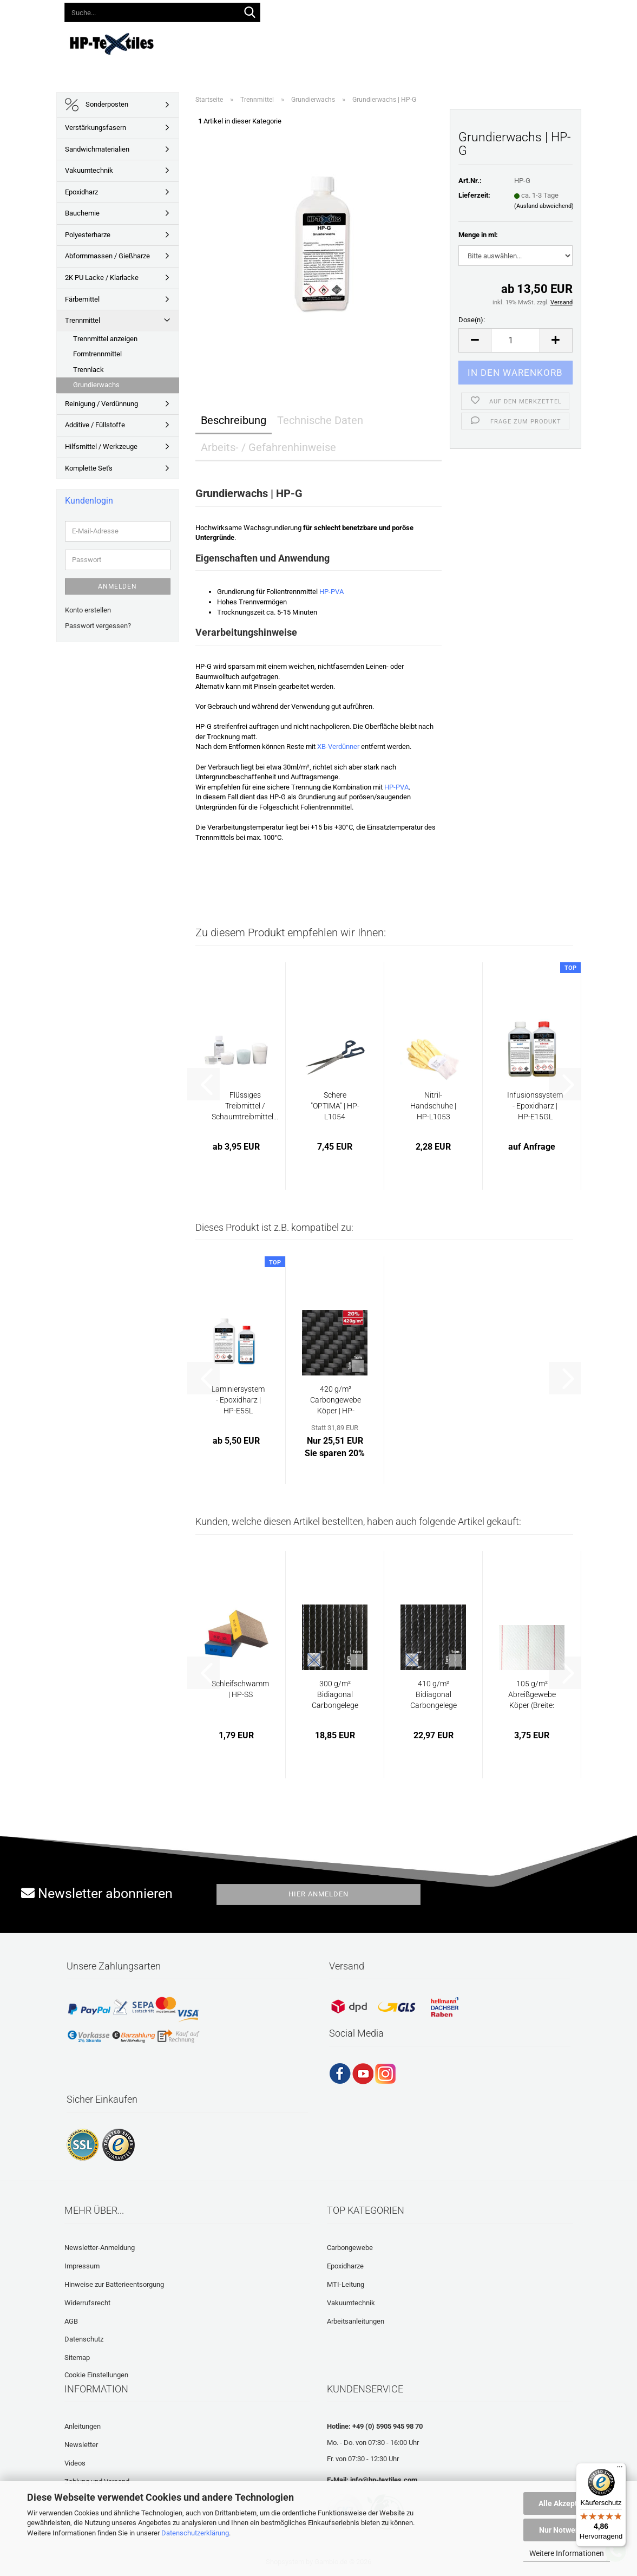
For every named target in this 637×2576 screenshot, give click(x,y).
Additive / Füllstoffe (95, 425)
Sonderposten (96, 105)
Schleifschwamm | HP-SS (240, 1689)
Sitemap (77, 2357)
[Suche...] (250, 13)
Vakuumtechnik (89, 170)
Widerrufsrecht (87, 2303)
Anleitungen (332, 42)
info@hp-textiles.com (383, 2480)
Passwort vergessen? (98, 626)
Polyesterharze (87, 235)
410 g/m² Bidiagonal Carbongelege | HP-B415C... (433, 1695)
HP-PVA (331, 592)
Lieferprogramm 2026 (259, 42)
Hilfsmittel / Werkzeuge (101, 446)
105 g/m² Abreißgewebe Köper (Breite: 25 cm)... (532, 1695)
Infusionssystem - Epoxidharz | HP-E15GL (535, 1106)
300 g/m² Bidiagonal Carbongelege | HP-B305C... (335, 1695)
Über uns (587, 42)
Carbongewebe (350, 2248)
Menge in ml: (478, 235)
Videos (378, 42)
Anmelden (117, 586)
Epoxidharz (81, 192)
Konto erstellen (88, 610)
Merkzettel (453, 10)
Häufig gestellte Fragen (445, 42)
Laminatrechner (531, 42)
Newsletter (81, 2445)
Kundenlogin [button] (394, 10)
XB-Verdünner (338, 746)
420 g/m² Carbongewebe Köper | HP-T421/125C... (335, 1400)
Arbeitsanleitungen (355, 2321)
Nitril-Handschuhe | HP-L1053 (433, 1106)
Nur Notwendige (567, 2530)
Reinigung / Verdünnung (101, 404)
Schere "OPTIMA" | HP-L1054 (335, 1106)
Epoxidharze (345, 2266)
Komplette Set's (89, 468)
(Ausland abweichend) (544, 206)
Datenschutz (83, 2339)
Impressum (82, 2266)
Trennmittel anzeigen (105, 339)
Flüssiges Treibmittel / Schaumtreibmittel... (245, 1106)
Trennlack (88, 370)
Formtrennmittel (97, 354)
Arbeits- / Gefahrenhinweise (268, 447)
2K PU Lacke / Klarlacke (102, 277)
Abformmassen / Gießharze (107, 256)
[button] (346, 11)
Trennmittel (82, 320)
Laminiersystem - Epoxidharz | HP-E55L (238, 1400)
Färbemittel (82, 299)
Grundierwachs (96, 385)
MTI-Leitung (345, 2284)
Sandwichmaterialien (97, 149)
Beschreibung (233, 420)
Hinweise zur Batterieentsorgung (114, 2284)
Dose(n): (471, 320)
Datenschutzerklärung (195, 2533)
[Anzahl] (515, 340)
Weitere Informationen (566, 2553)
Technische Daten (320, 420)
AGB (71, 2321)
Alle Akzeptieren (567, 2503)
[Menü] (619, 2469)
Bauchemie (82, 213)
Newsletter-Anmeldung (99, 2248)
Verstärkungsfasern (95, 127)
